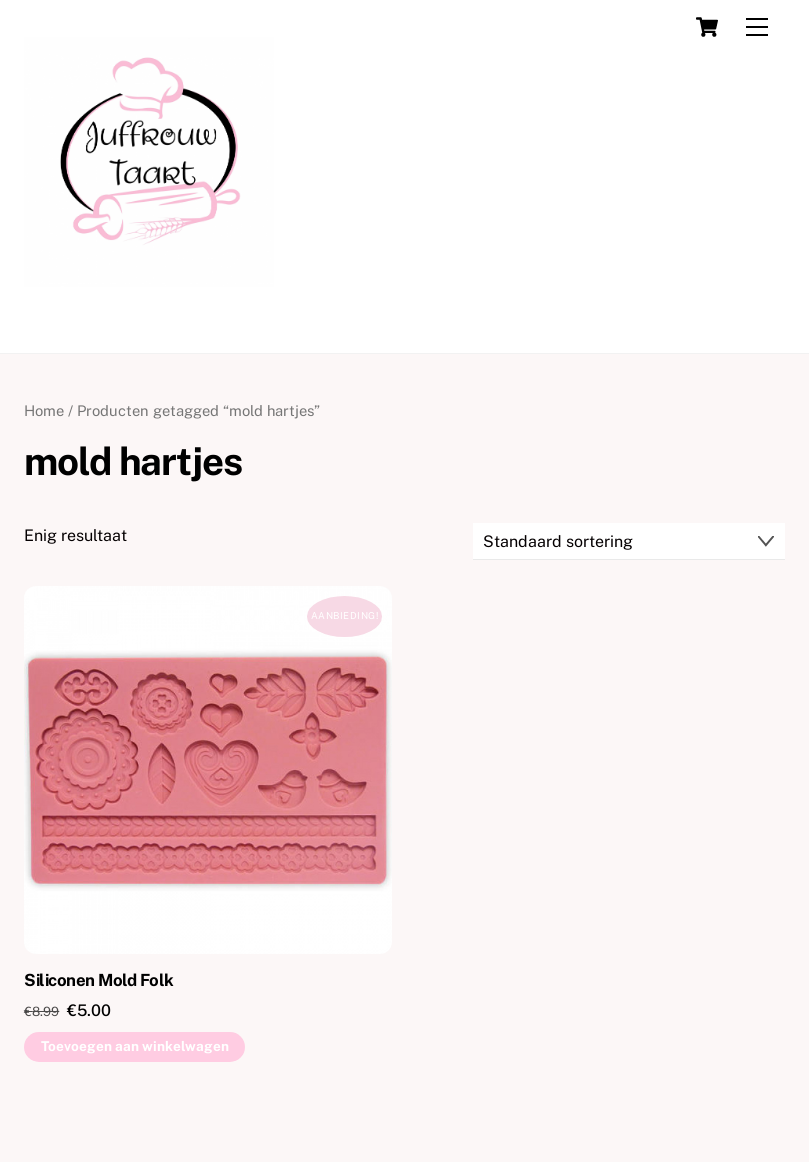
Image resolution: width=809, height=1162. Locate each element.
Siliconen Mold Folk (98, 980)
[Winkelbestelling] (629, 541)
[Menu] (757, 27)
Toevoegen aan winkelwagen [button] (135, 1046)
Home (44, 410)
